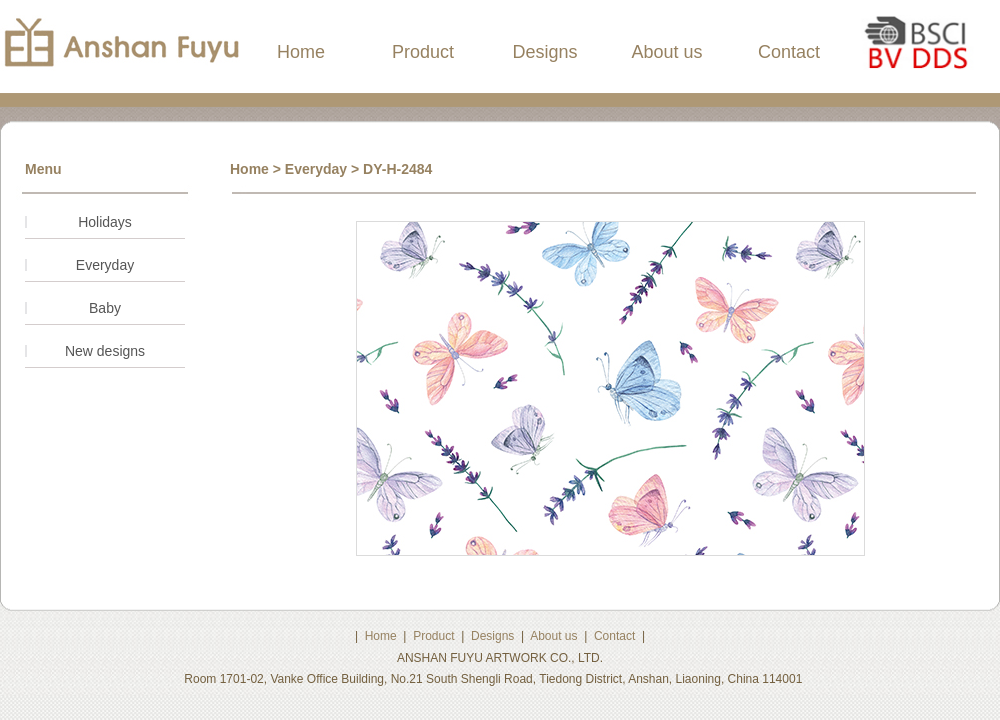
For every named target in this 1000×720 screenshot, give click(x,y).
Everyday (105, 265)
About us (666, 52)
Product (423, 52)
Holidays (105, 222)
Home (301, 52)
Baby (105, 308)
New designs (105, 351)
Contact (789, 52)
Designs (544, 52)
